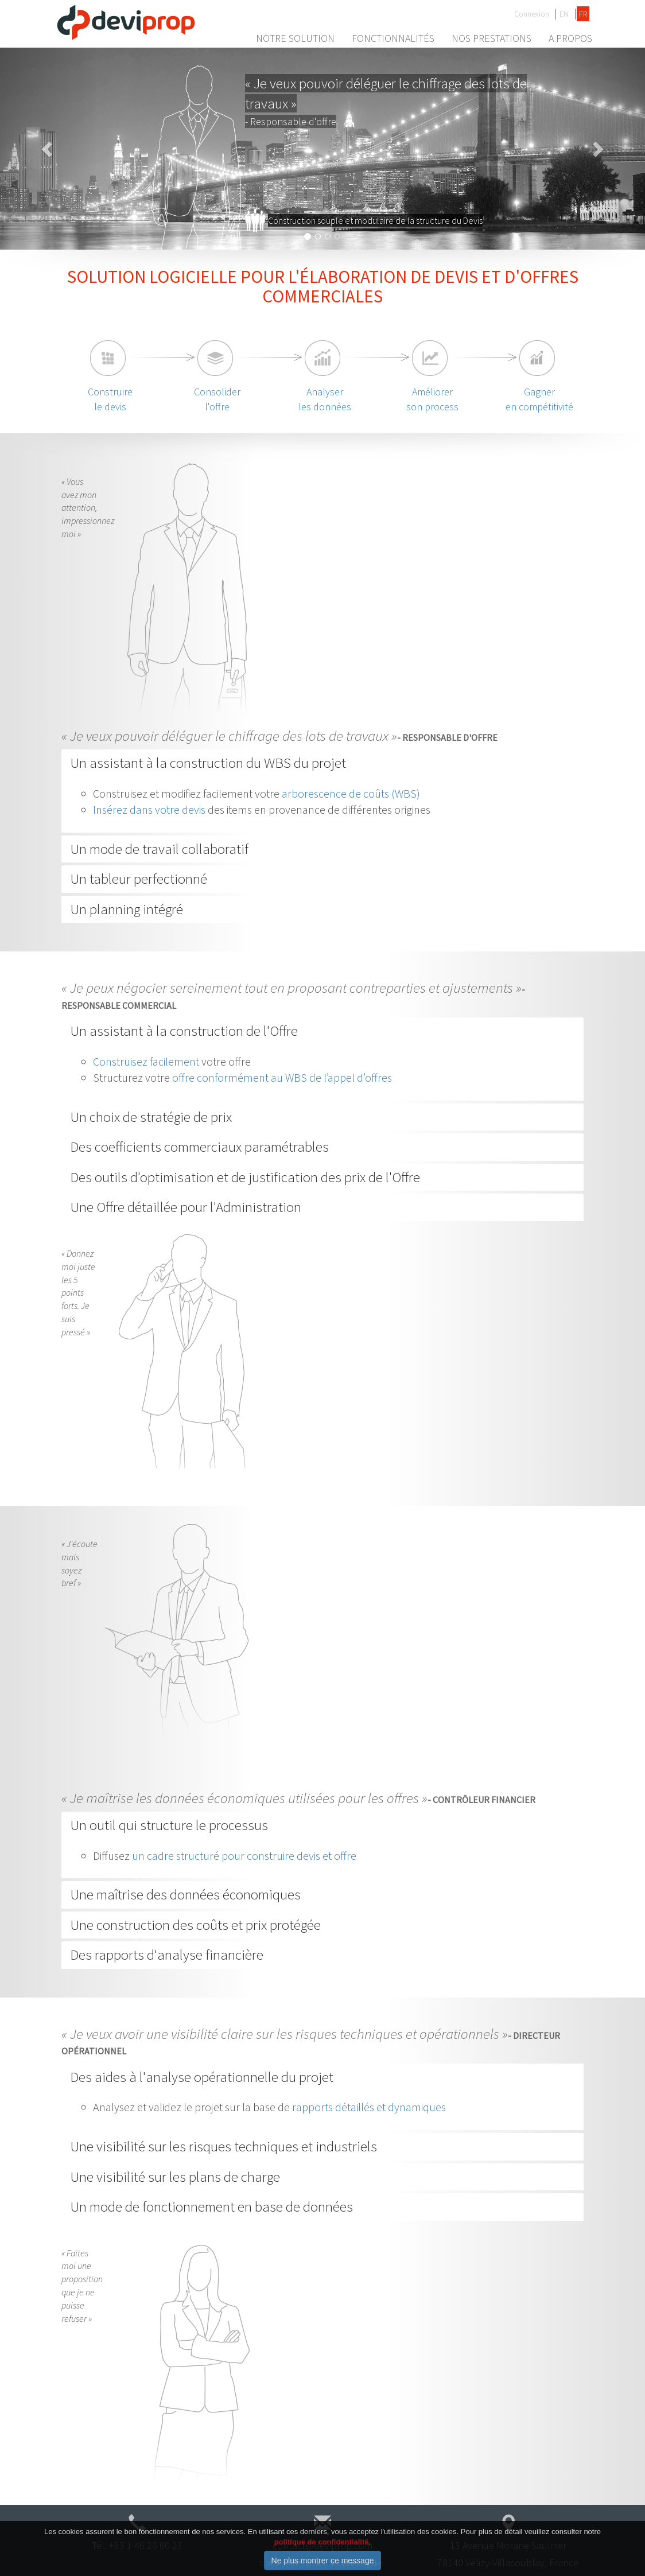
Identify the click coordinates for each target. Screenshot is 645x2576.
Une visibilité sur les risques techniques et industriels (223, 2146)
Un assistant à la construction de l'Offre (184, 1030)
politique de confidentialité (321, 2550)
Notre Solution (295, 38)
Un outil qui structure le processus (169, 1825)
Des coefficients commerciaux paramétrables (199, 1146)
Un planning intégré (126, 909)
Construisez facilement (146, 1061)
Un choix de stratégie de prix (151, 1117)
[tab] (322, 763)
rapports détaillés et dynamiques (369, 2107)
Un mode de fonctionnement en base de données (211, 2206)
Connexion (531, 14)
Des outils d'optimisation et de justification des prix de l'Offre (245, 1177)
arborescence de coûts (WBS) (351, 793)
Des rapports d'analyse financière (166, 1954)
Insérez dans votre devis (149, 809)
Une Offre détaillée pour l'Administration (185, 1207)
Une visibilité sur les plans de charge (175, 2176)
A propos (570, 38)
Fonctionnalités (393, 38)
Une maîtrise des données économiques (185, 1894)
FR (583, 14)
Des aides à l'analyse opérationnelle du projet (201, 2077)
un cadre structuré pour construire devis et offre (244, 1855)
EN (564, 14)
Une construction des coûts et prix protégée (195, 1925)
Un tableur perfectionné (138, 878)
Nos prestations (491, 38)
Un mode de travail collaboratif (159, 849)
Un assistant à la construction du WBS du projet (208, 762)
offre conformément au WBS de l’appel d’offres (282, 1077)
